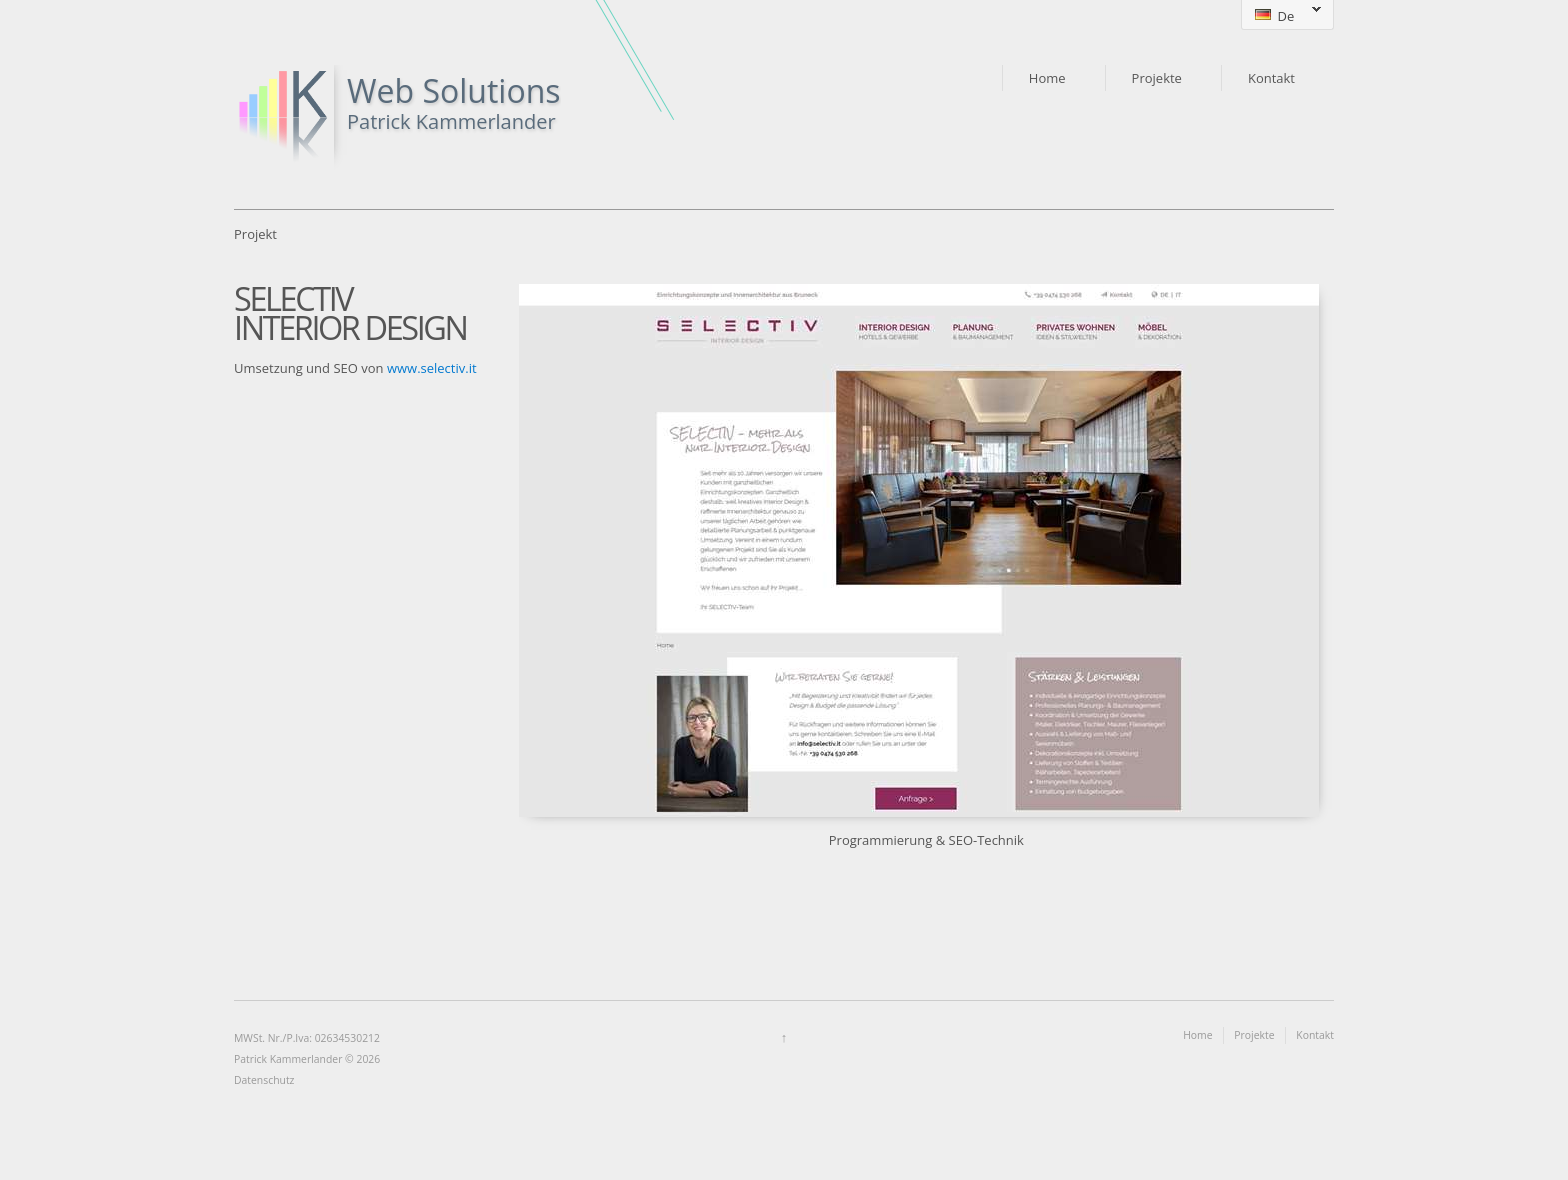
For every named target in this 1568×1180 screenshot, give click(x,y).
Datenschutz (264, 1080)
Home (1047, 78)
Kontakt (1271, 78)
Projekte (1157, 78)
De (1281, 16)
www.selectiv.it (432, 368)
